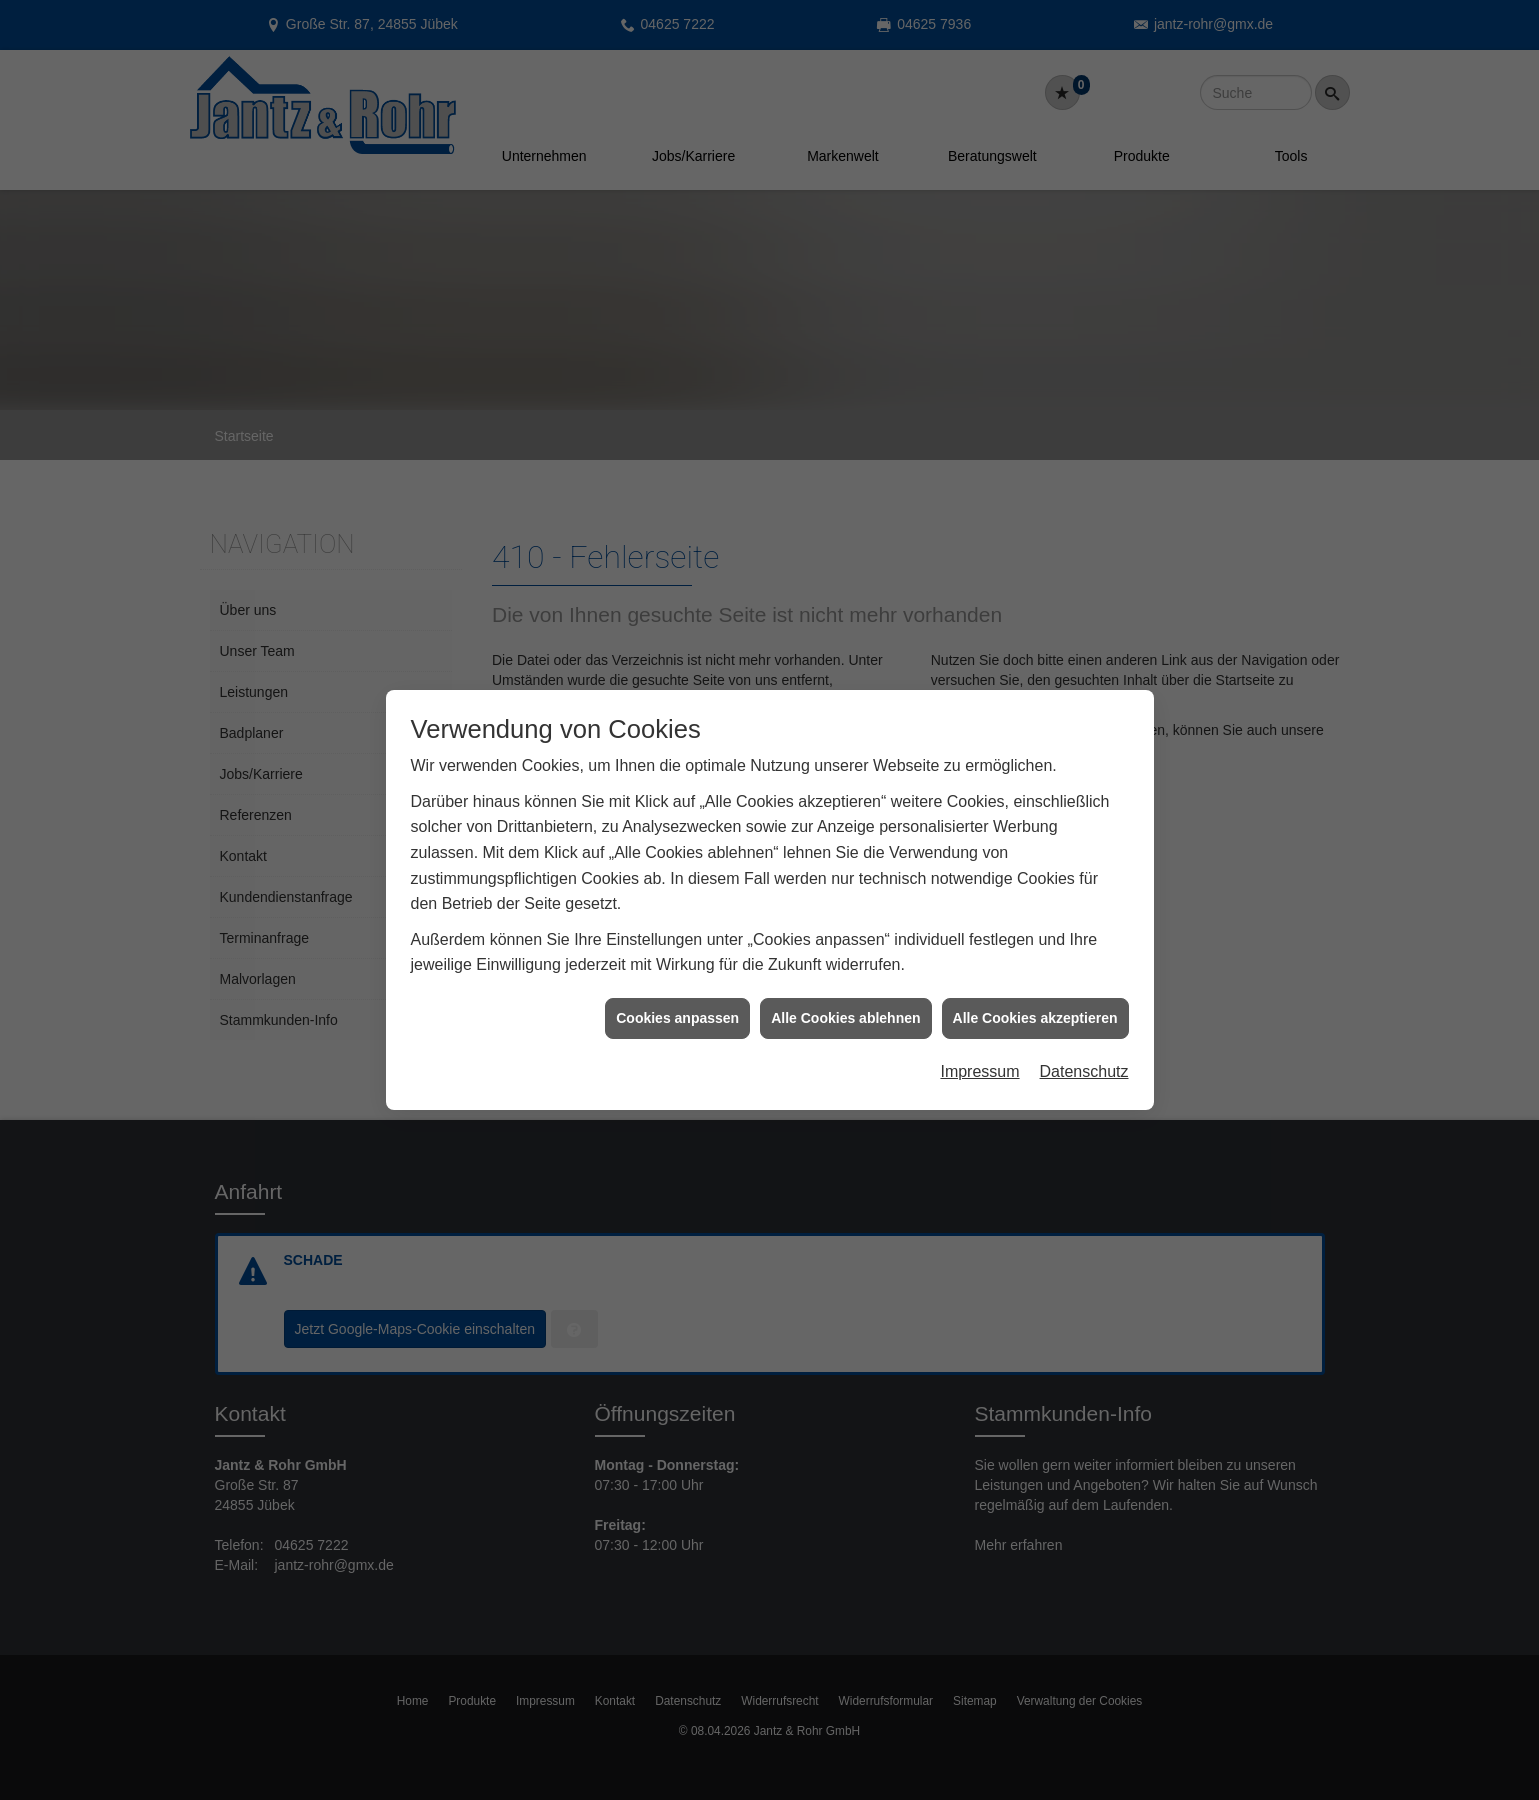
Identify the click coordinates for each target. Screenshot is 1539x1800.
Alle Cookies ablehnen (845, 988)
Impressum (979, 1042)
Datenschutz (1084, 1042)
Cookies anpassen (677, 988)
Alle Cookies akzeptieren (1035, 988)
